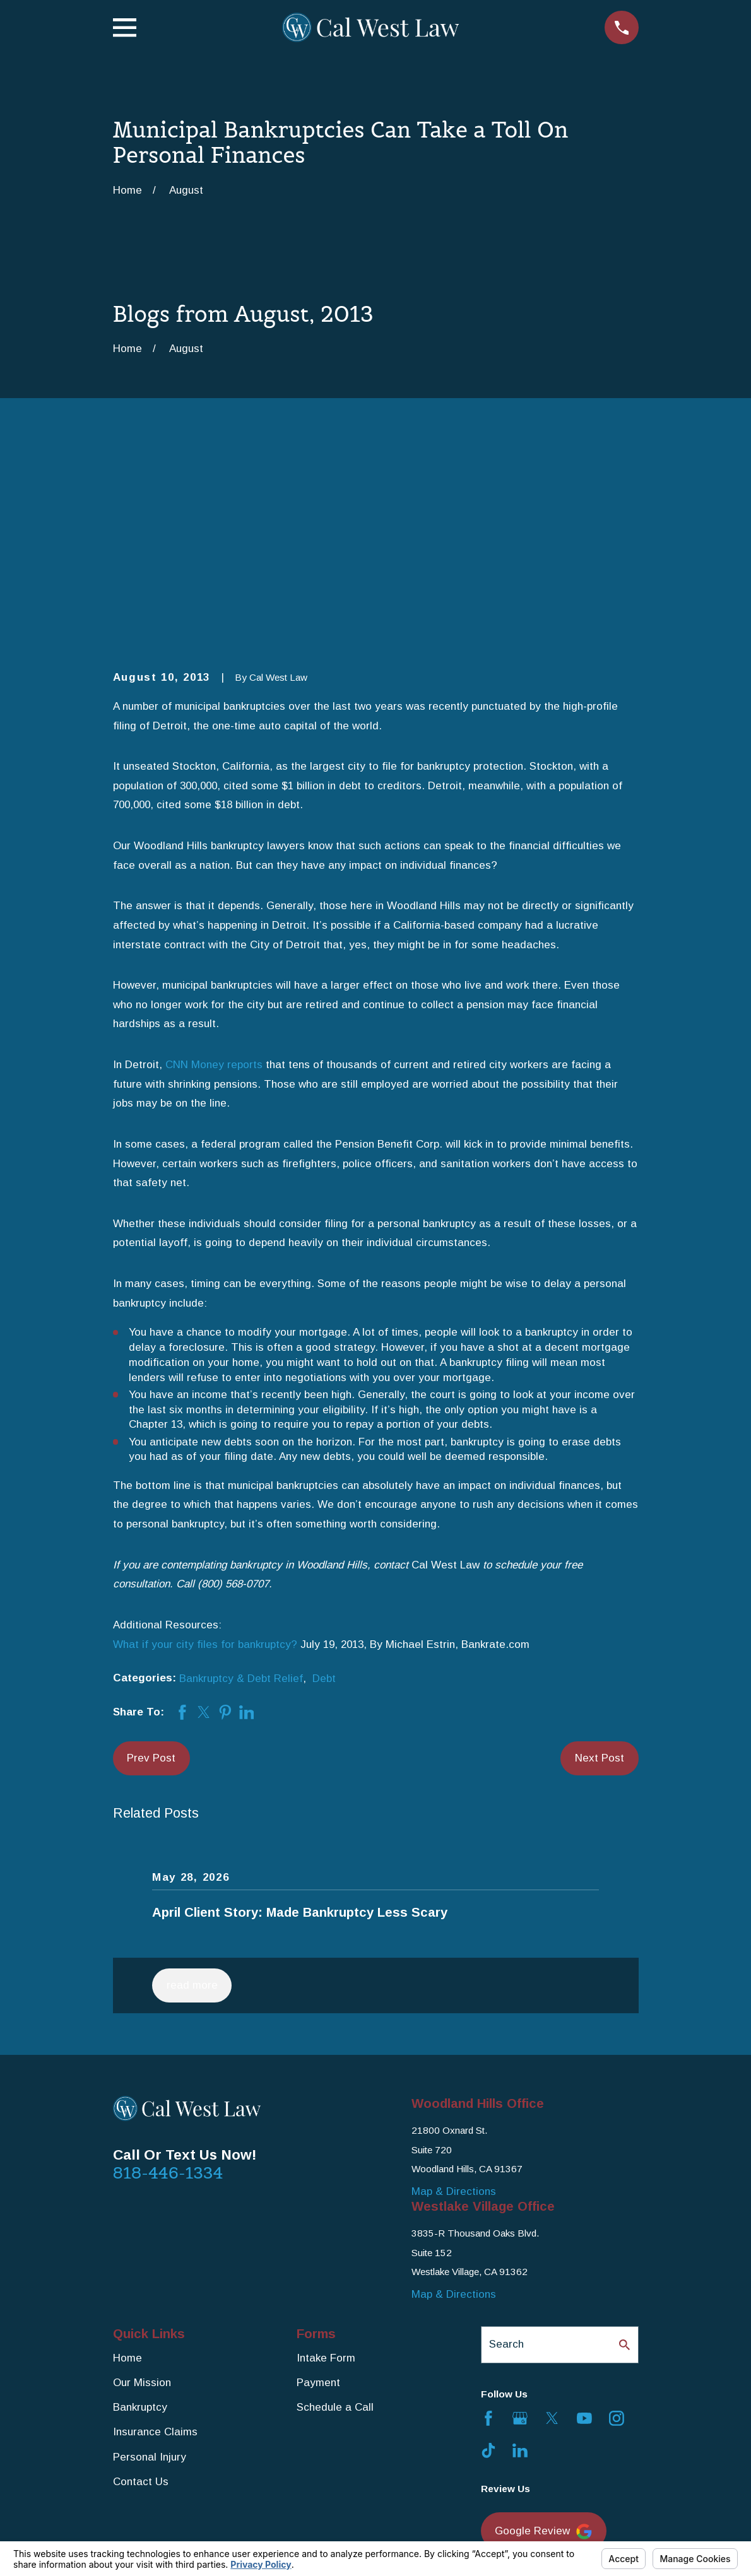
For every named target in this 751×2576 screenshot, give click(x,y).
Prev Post (151, 1562)
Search (506, 2149)
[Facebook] (488, 2223)
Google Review (543, 2336)
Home (127, 2163)
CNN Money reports (214, 870)
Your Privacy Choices (287, 2536)
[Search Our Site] (624, 2149)
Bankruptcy (140, 2212)
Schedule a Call (335, 2212)
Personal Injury (149, 2261)
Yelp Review (535, 2391)
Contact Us (141, 2286)
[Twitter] (552, 2223)
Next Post (599, 1562)
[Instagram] (616, 2223)
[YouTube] (584, 2223)
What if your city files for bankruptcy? (205, 1449)
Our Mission (142, 2188)
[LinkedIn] (520, 2255)
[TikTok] (488, 2255)
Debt (324, 1483)
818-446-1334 (168, 1977)
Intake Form (326, 2163)
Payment (318, 2188)
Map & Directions (453, 1996)
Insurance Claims (155, 2237)
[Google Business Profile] (520, 2223)
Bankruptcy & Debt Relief (241, 1483)
